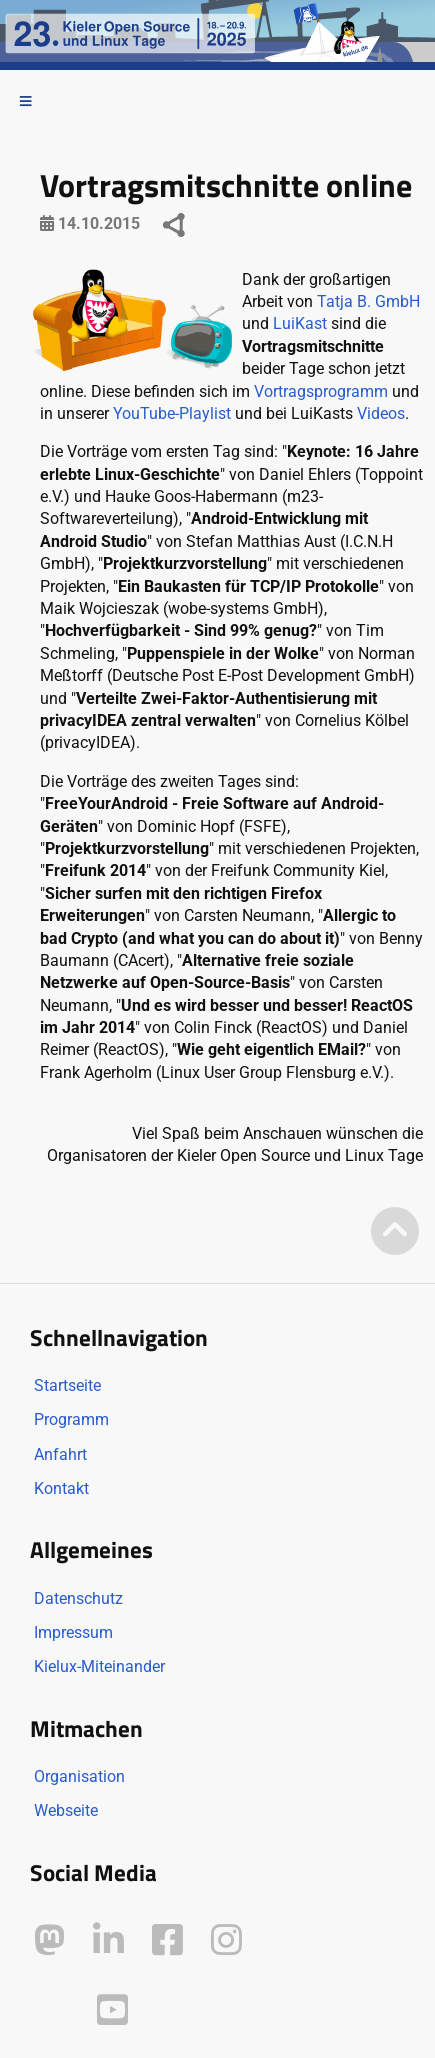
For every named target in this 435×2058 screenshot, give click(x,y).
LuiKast (300, 323)
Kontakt (61, 1488)
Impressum (73, 1632)
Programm (71, 1419)
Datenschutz (78, 1598)
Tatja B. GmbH (368, 301)
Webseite (66, 1810)
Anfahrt (60, 1454)
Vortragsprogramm (321, 391)
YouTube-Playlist (172, 413)
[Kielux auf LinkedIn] (108, 1940)
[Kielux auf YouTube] (112, 2010)
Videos (381, 413)
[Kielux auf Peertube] (51, 2006)
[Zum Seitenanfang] (395, 1232)
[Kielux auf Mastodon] (49, 1940)
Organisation (79, 1776)
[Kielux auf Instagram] (226, 1940)
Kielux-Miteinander (99, 1666)
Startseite (67, 1385)
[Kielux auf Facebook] (167, 1940)
